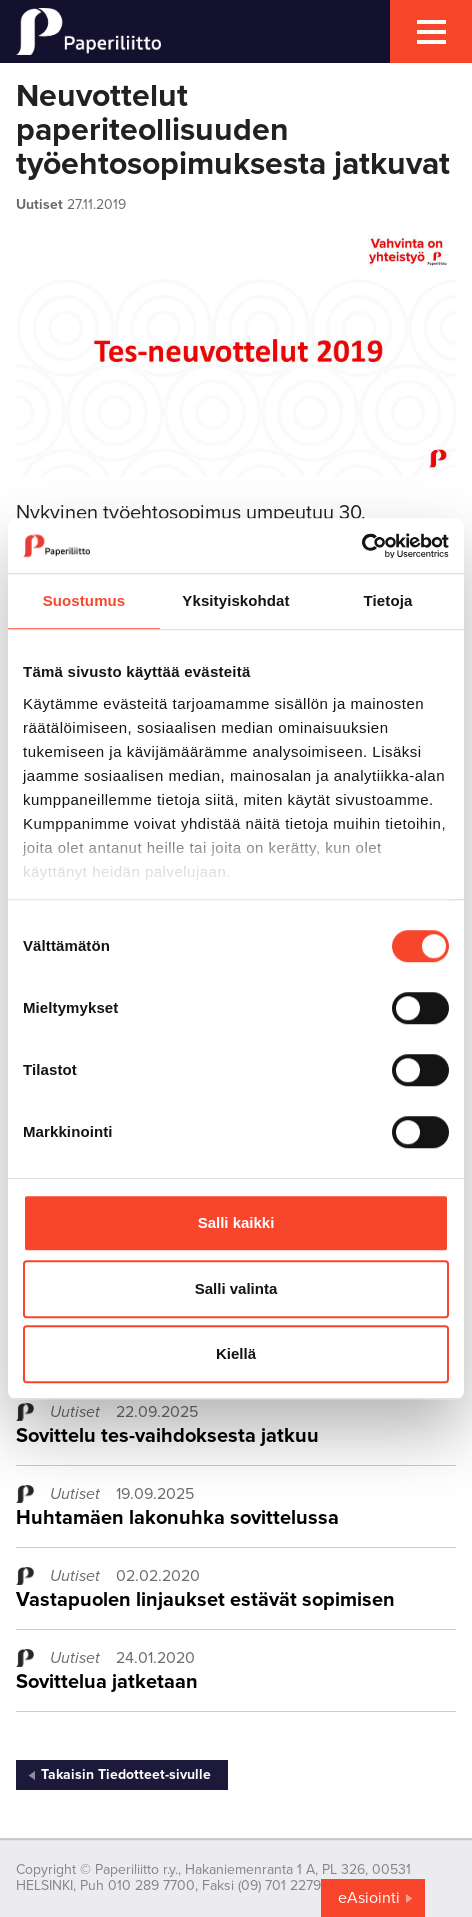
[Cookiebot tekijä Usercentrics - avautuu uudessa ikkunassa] (361, 546)
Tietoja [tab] (388, 600)
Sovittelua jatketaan (107, 1682)
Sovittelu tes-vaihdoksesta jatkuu (167, 1436)
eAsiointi (369, 1898)
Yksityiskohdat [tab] (235, 600)
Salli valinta (236, 1288)
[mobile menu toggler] (431, 31)
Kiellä (236, 1353)
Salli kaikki (236, 1222)
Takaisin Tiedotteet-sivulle (126, 1774)
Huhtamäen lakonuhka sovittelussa (177, 1518)
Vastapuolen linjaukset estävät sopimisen (205, 1600)
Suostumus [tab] (84, 600)
